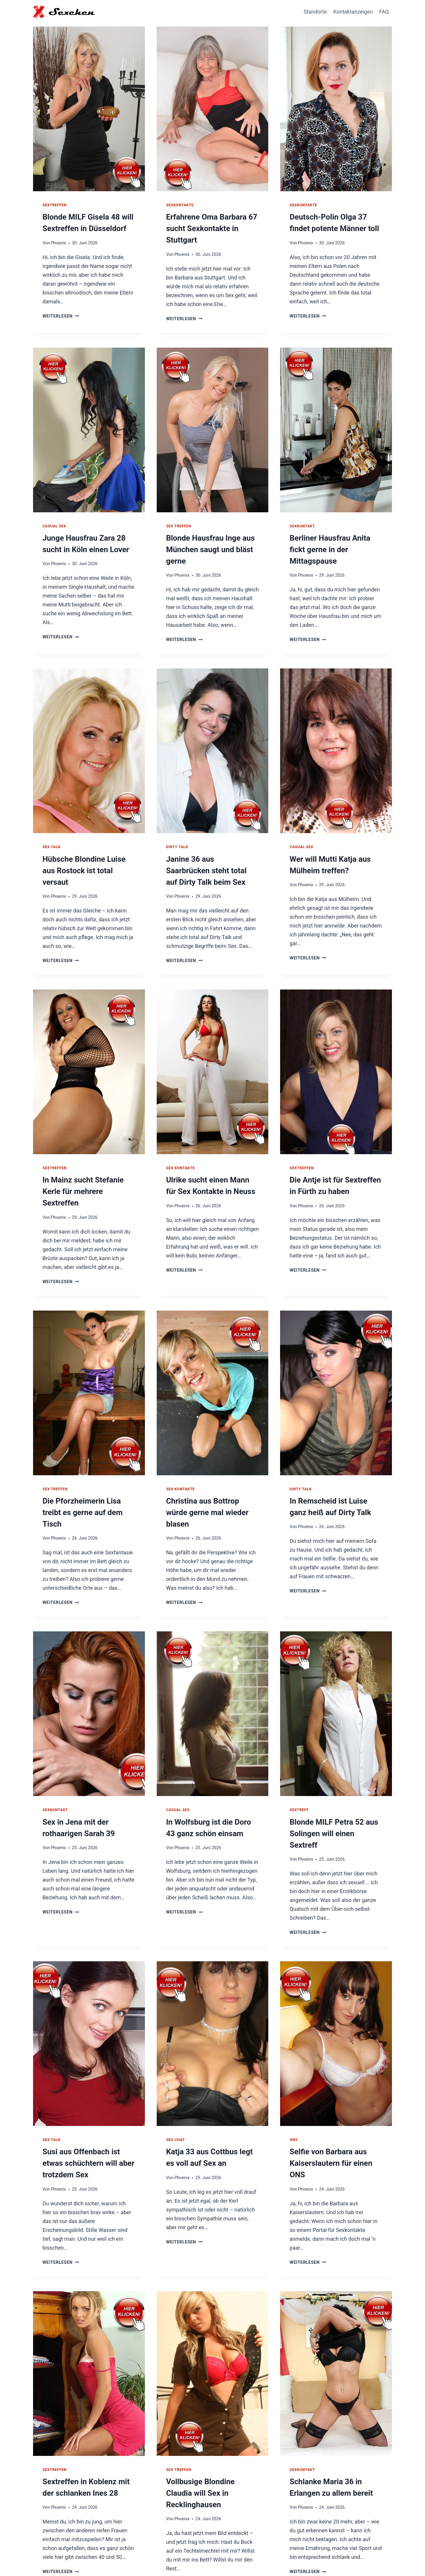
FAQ (384, 12)
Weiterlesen (60, 314)
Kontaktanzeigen (353, 12)
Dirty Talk (177, 841)
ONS (294, 2092)
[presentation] (89, 107)
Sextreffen (54, 205)
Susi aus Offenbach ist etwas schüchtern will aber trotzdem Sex (88, 2114)
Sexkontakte (180, 205)
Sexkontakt (302, 523)
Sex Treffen (178, 523)
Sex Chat (175, 2092)
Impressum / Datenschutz (358, 2557)
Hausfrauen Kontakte (296, 2557)
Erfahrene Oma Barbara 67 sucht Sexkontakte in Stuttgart (208, 227)
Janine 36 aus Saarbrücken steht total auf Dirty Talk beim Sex (209, 864)
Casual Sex (54, 523)
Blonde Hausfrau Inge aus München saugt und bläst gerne (207, 545)
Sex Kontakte (180, 1160)
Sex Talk (51, 841)
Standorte (315, 12)
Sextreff (299, 1775)
